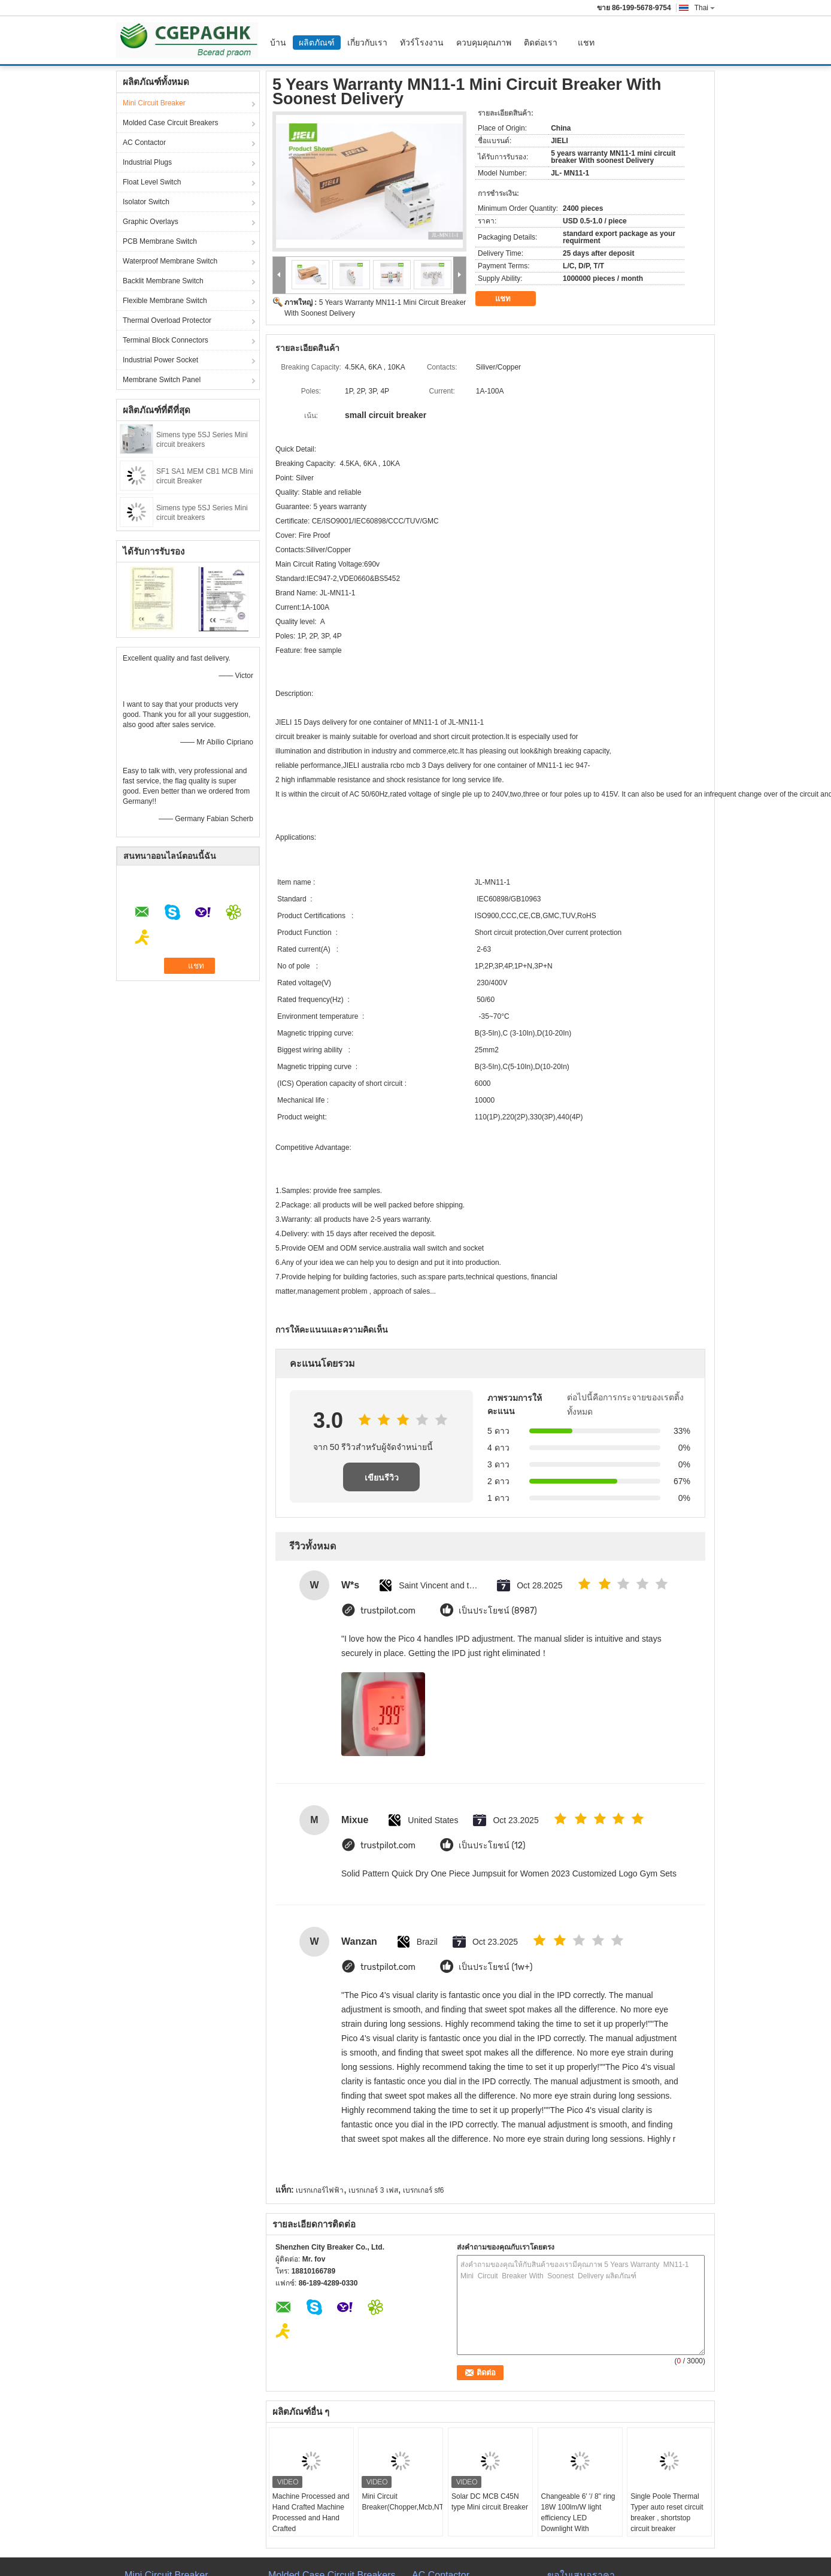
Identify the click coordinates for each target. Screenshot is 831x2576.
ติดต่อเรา (540, 42)
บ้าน (278, 42)
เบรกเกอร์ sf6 (423, 2190)
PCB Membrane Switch (160, 241)
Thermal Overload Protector (167, 320)
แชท (586, 42)
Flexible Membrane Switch (165, 300)
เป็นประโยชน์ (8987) (498, 1611)
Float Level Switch (152, 182)
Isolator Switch (146, 202)
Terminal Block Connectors (165, 340)
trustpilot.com (388, 1611)
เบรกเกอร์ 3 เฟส (373, 2190)
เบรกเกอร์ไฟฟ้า (320, 2190)
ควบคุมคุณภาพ (483, 42)
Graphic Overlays (150, 221)
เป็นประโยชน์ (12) (492, 1846)
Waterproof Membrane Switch (170, 261)
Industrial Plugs (147, 162)
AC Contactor (144, 142)
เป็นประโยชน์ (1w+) (495, 1967)
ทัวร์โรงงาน (422, 42)
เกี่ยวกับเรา (367, 42)
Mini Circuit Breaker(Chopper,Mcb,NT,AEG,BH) (402, 2501)
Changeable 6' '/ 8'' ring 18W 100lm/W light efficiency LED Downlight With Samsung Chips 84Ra (578, 2518)
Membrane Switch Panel (162, 380)
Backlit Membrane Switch (163, 281)
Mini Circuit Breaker (154, 103)
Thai (704, 8)
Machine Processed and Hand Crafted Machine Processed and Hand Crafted (311, 2512)
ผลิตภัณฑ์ (317, 42)
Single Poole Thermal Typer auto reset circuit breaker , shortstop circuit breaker (666, 2512)
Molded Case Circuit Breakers (170, 123)
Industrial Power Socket (160, 360)
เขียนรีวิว (382, 1477)
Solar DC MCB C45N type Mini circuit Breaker (489, 2501)
